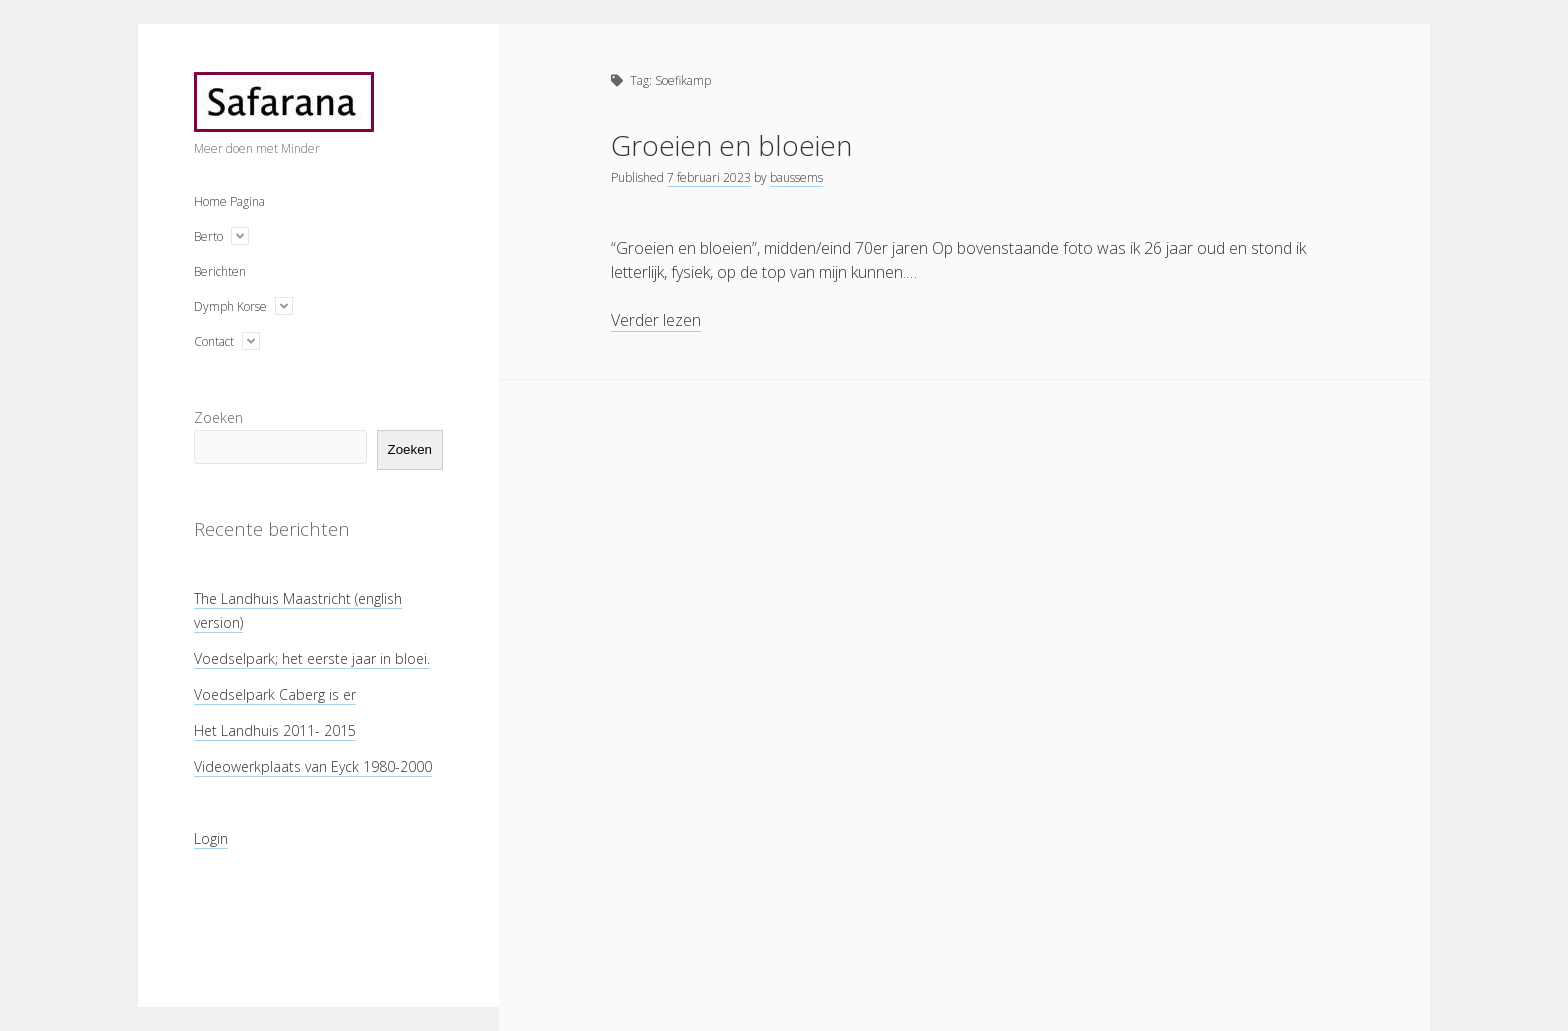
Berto (208, 236)
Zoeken (218, 417)
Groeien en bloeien (731, 145)
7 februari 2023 (709, 177)
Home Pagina (229, 201)
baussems (796, 177)
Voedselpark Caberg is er (275, 694)
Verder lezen (656, 320)
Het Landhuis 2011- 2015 (275, 730)
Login (211, 838)
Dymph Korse (230, 306)
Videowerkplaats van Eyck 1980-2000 (313, 766)
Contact (214, 341)
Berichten (220, 271)
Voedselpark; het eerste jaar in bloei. (312, 658)
